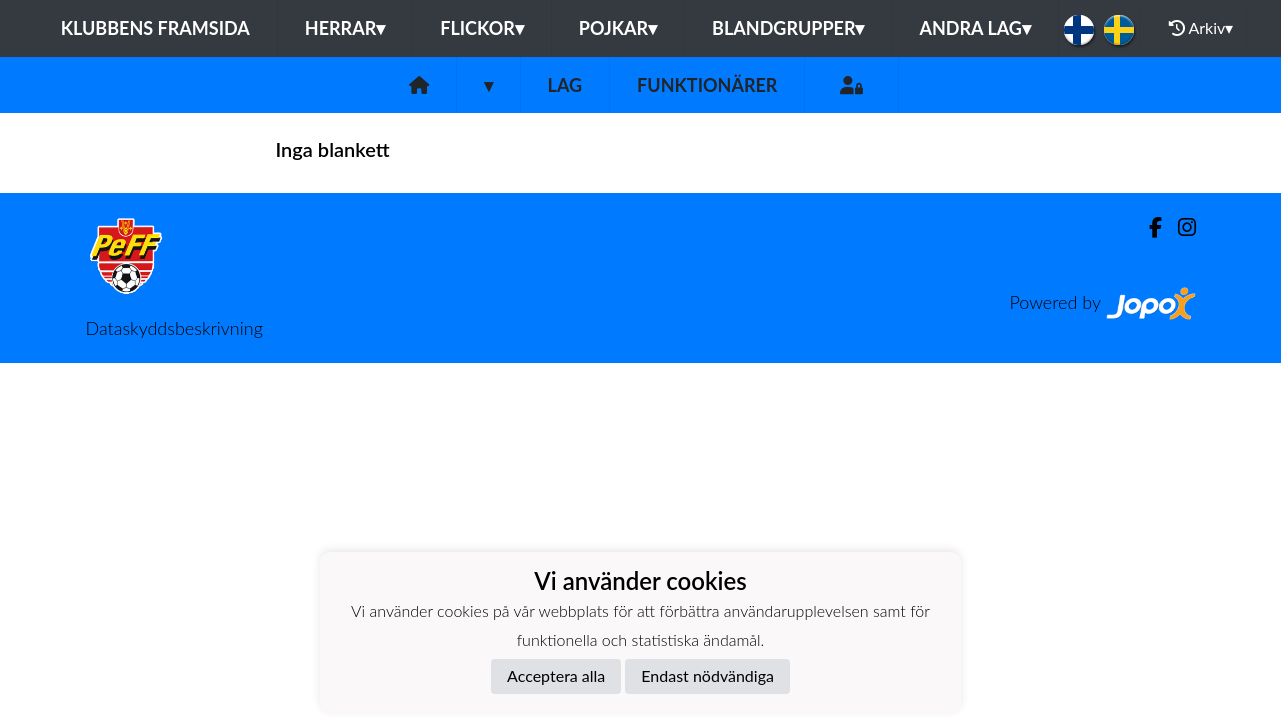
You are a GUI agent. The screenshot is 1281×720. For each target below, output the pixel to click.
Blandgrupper (788, 28)
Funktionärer (707, 85)
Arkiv (1201, 28)
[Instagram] (1179, 227)
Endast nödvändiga (707, 675)
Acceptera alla (556, 675)
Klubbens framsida (155, 28)
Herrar (345, 28)
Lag (565, 85)
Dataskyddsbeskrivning (174, 328)
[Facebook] (1147, 227)
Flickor (482, 28)
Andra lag (974, 28)
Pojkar (618, 28)
